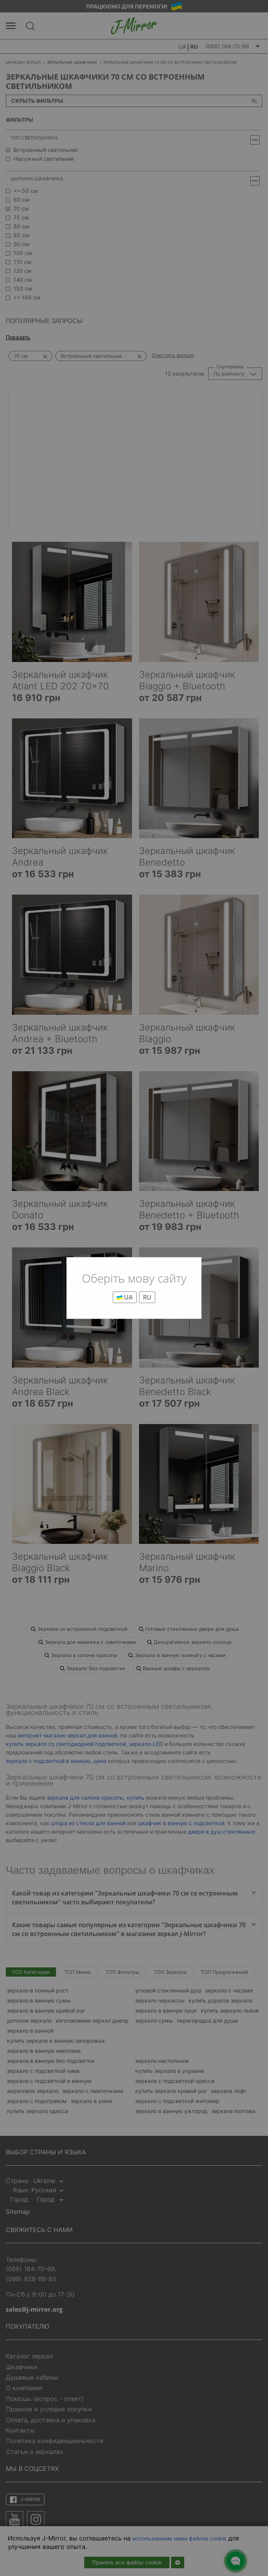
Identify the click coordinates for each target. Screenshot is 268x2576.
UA (125, 1297)
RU (147, 1297)
